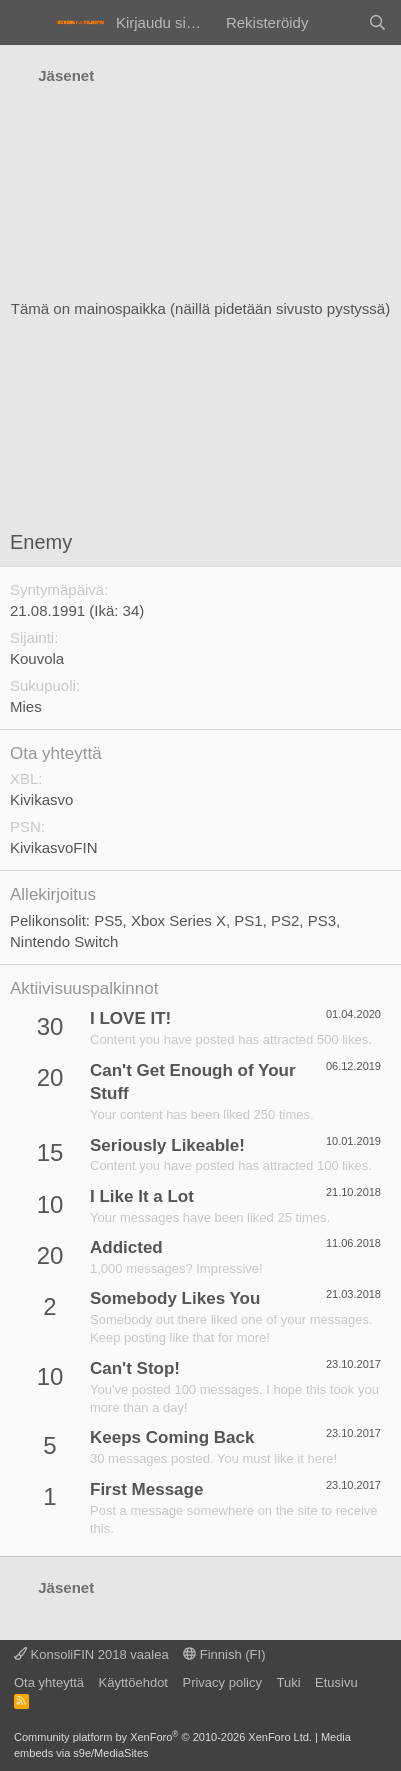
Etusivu (336, 1682)
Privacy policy (221, 1682)
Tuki (288, 1682)
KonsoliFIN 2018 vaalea (91, 1654)
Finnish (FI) (224, 1654)
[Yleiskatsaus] (337, 22)
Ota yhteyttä (49, 1682)
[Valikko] (27, 23)
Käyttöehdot (133, 1682)
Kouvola (37, 658)
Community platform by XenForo (163, 1737)
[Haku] (377, 22)
